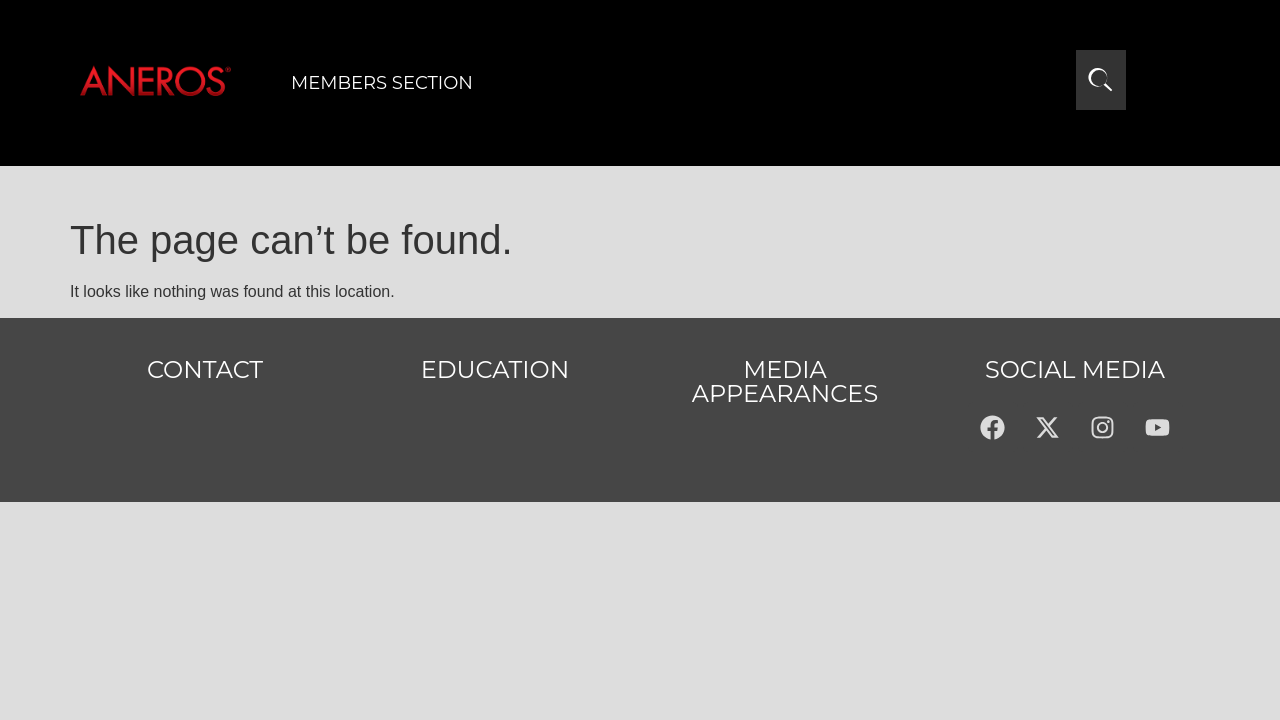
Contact (205, 369)
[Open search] (1101, 80)
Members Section (382, 83)
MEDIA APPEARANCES (785, 381)
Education (495, 369)
